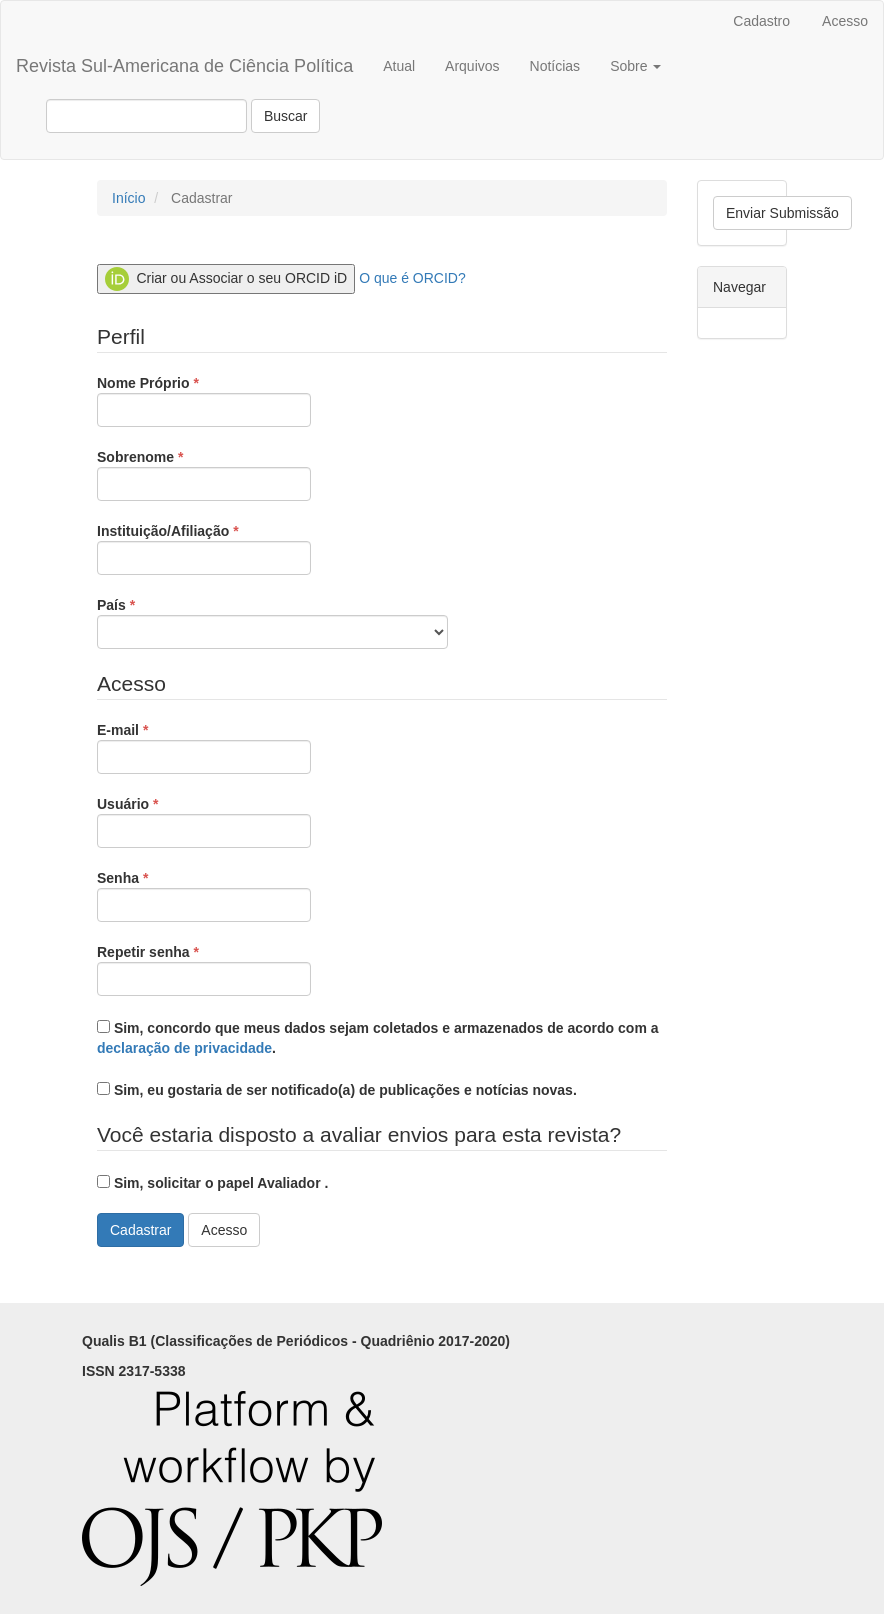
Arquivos (472, 66)
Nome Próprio (204, 400)
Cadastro (761, 21)
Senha (204, 895)
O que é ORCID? (412, 278)
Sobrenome (204, 474)
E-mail (204, 747)
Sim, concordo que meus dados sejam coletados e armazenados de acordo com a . (378, 1038)
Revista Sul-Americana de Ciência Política (184, 66)
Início (128, 198)
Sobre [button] (635, 66)
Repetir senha (204, 969)
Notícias (555, 66)
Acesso (845, 21)
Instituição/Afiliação (204, 548)
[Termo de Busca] (146, 116)
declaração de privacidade (184, 1048)
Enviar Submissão (782, 213)
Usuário (204, 821)
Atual (399, 66)
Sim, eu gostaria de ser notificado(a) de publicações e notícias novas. (337, 1090)
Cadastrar (140, 1230)
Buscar (286, 116)
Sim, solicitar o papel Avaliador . (212, 1183)
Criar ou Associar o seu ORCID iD (226, 279)
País (272, 622)
